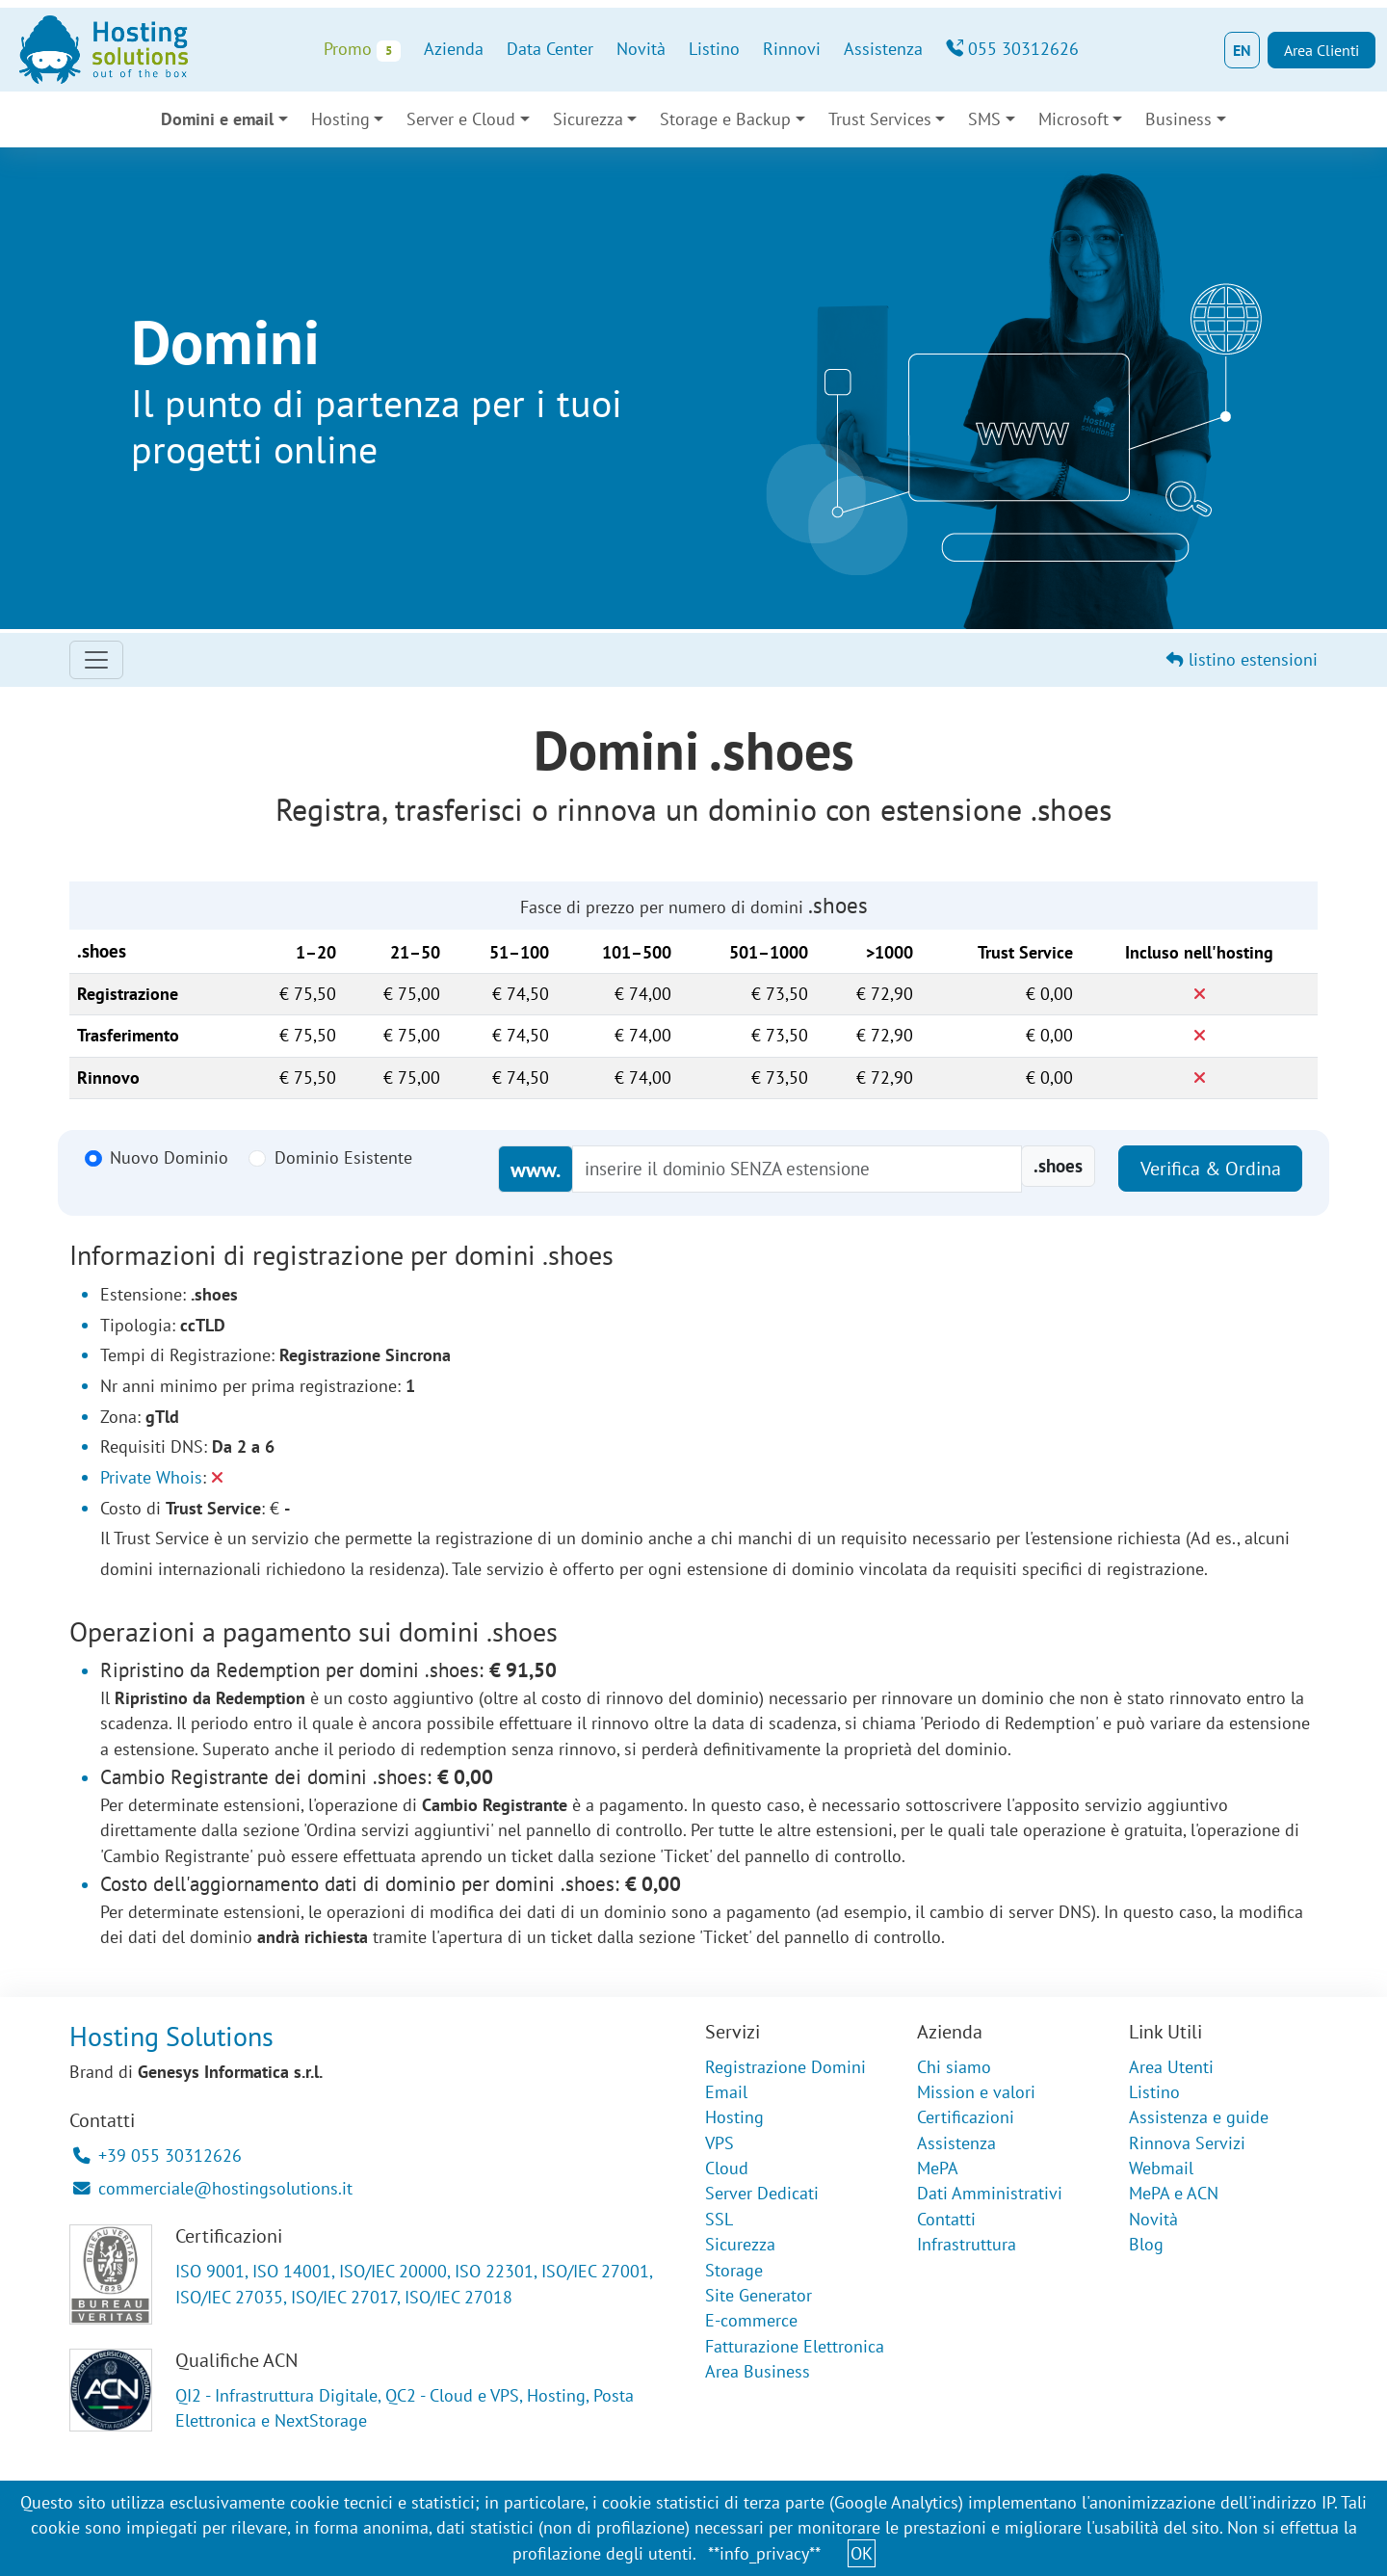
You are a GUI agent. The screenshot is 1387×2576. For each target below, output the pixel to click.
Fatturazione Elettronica (794, 2346)
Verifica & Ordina (1210, 1168)
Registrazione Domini (785, 2067)
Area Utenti (1171, 2067)
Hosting (340, 119)
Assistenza (883, 49)
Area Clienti (1321, 50)
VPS (719, 2143)
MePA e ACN (1173, 2193)
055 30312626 (1012, 49)
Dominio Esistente (343, 1157)
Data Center (550, 49)
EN (1242, 50)
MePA (937, 2168)
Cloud (726, 2168)
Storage (734, 2270)
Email (726, 2092)
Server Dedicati (762, 2193)
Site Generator (758, 2295)
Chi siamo (954, 2067)
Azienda (454, 49)
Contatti (946, 2219)
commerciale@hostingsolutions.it (213, 2188)
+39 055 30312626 (157, 2155)
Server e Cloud (460, 119)
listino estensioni (1242, 659)
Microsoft (1073, 119)
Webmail (1161, 2168)
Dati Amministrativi (989, 2193)
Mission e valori (976, 2092)
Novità (641, 49)
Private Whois (151, 1477)
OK (862, 2553)
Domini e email (217, 119)
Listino (714, 49)
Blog (1146, 2244)
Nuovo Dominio (169, 1157)
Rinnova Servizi (1187, 2143)
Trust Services (879, 119)
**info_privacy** (764, 2553)
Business (1178, 119)
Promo (362, 50)
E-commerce (751, 2320)
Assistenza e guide (1199, 2117)
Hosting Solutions (171, 2036)
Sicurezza (588, 119)
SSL (719, 2219)
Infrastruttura (966, 2244)
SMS (984, 119)
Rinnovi (792, 49)
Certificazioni (965, 2117)
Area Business (757, 2371)
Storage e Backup (725, 119)
